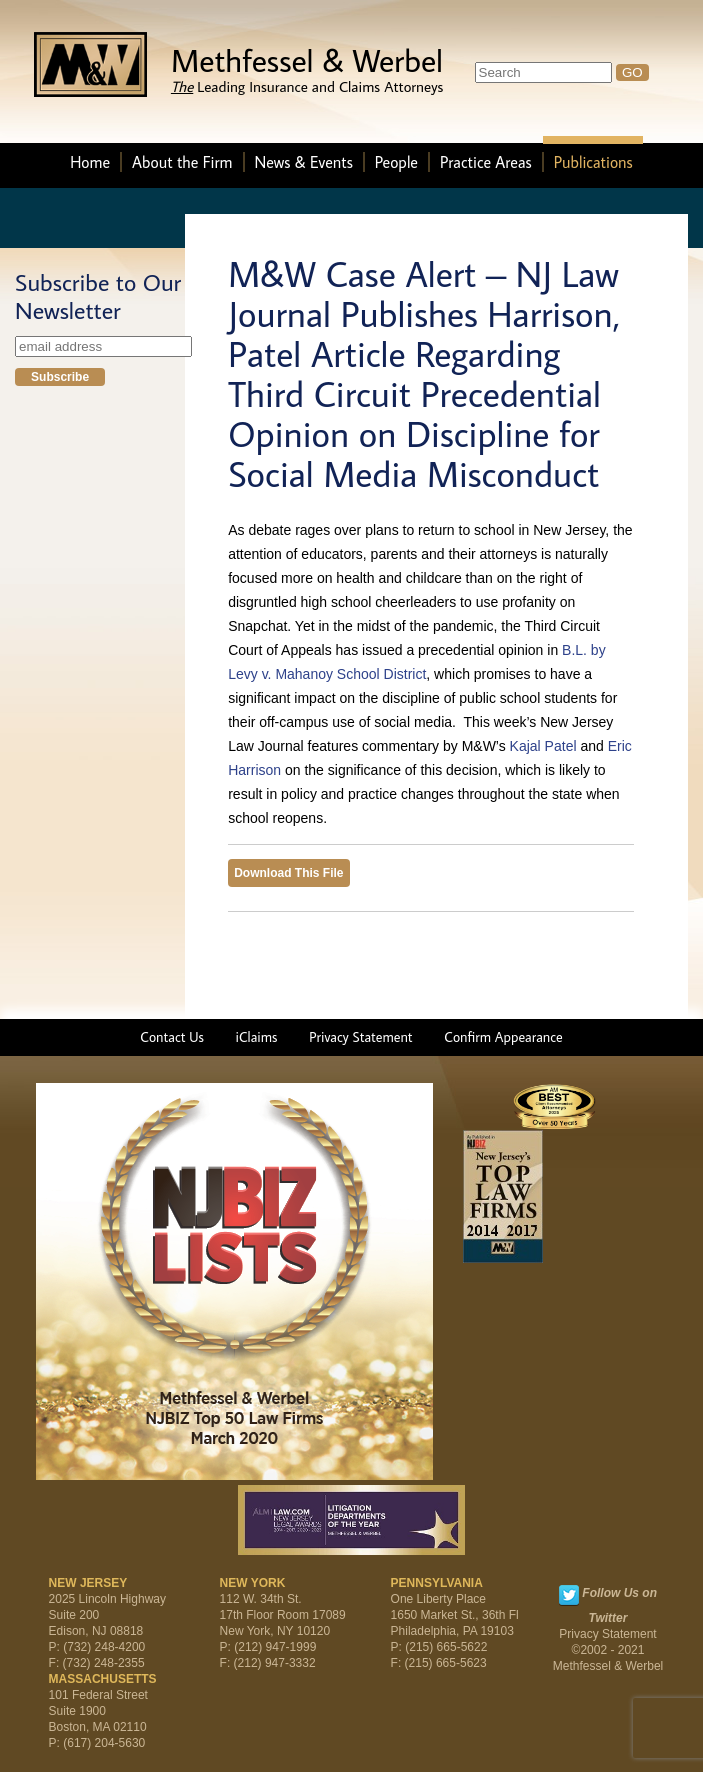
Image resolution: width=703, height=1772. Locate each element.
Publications (593, 162)
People (396, 162)
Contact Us (172, 1037)
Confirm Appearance (503, 1037)
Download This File (288, 873)
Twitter (569, 1595)
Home (90, 162)
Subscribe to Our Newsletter (98, 296)
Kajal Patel (543, 746)
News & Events (304, 162)
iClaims (257, 1037)
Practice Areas (486, 162)
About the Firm (182, 162)
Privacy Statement (360, 1037)
